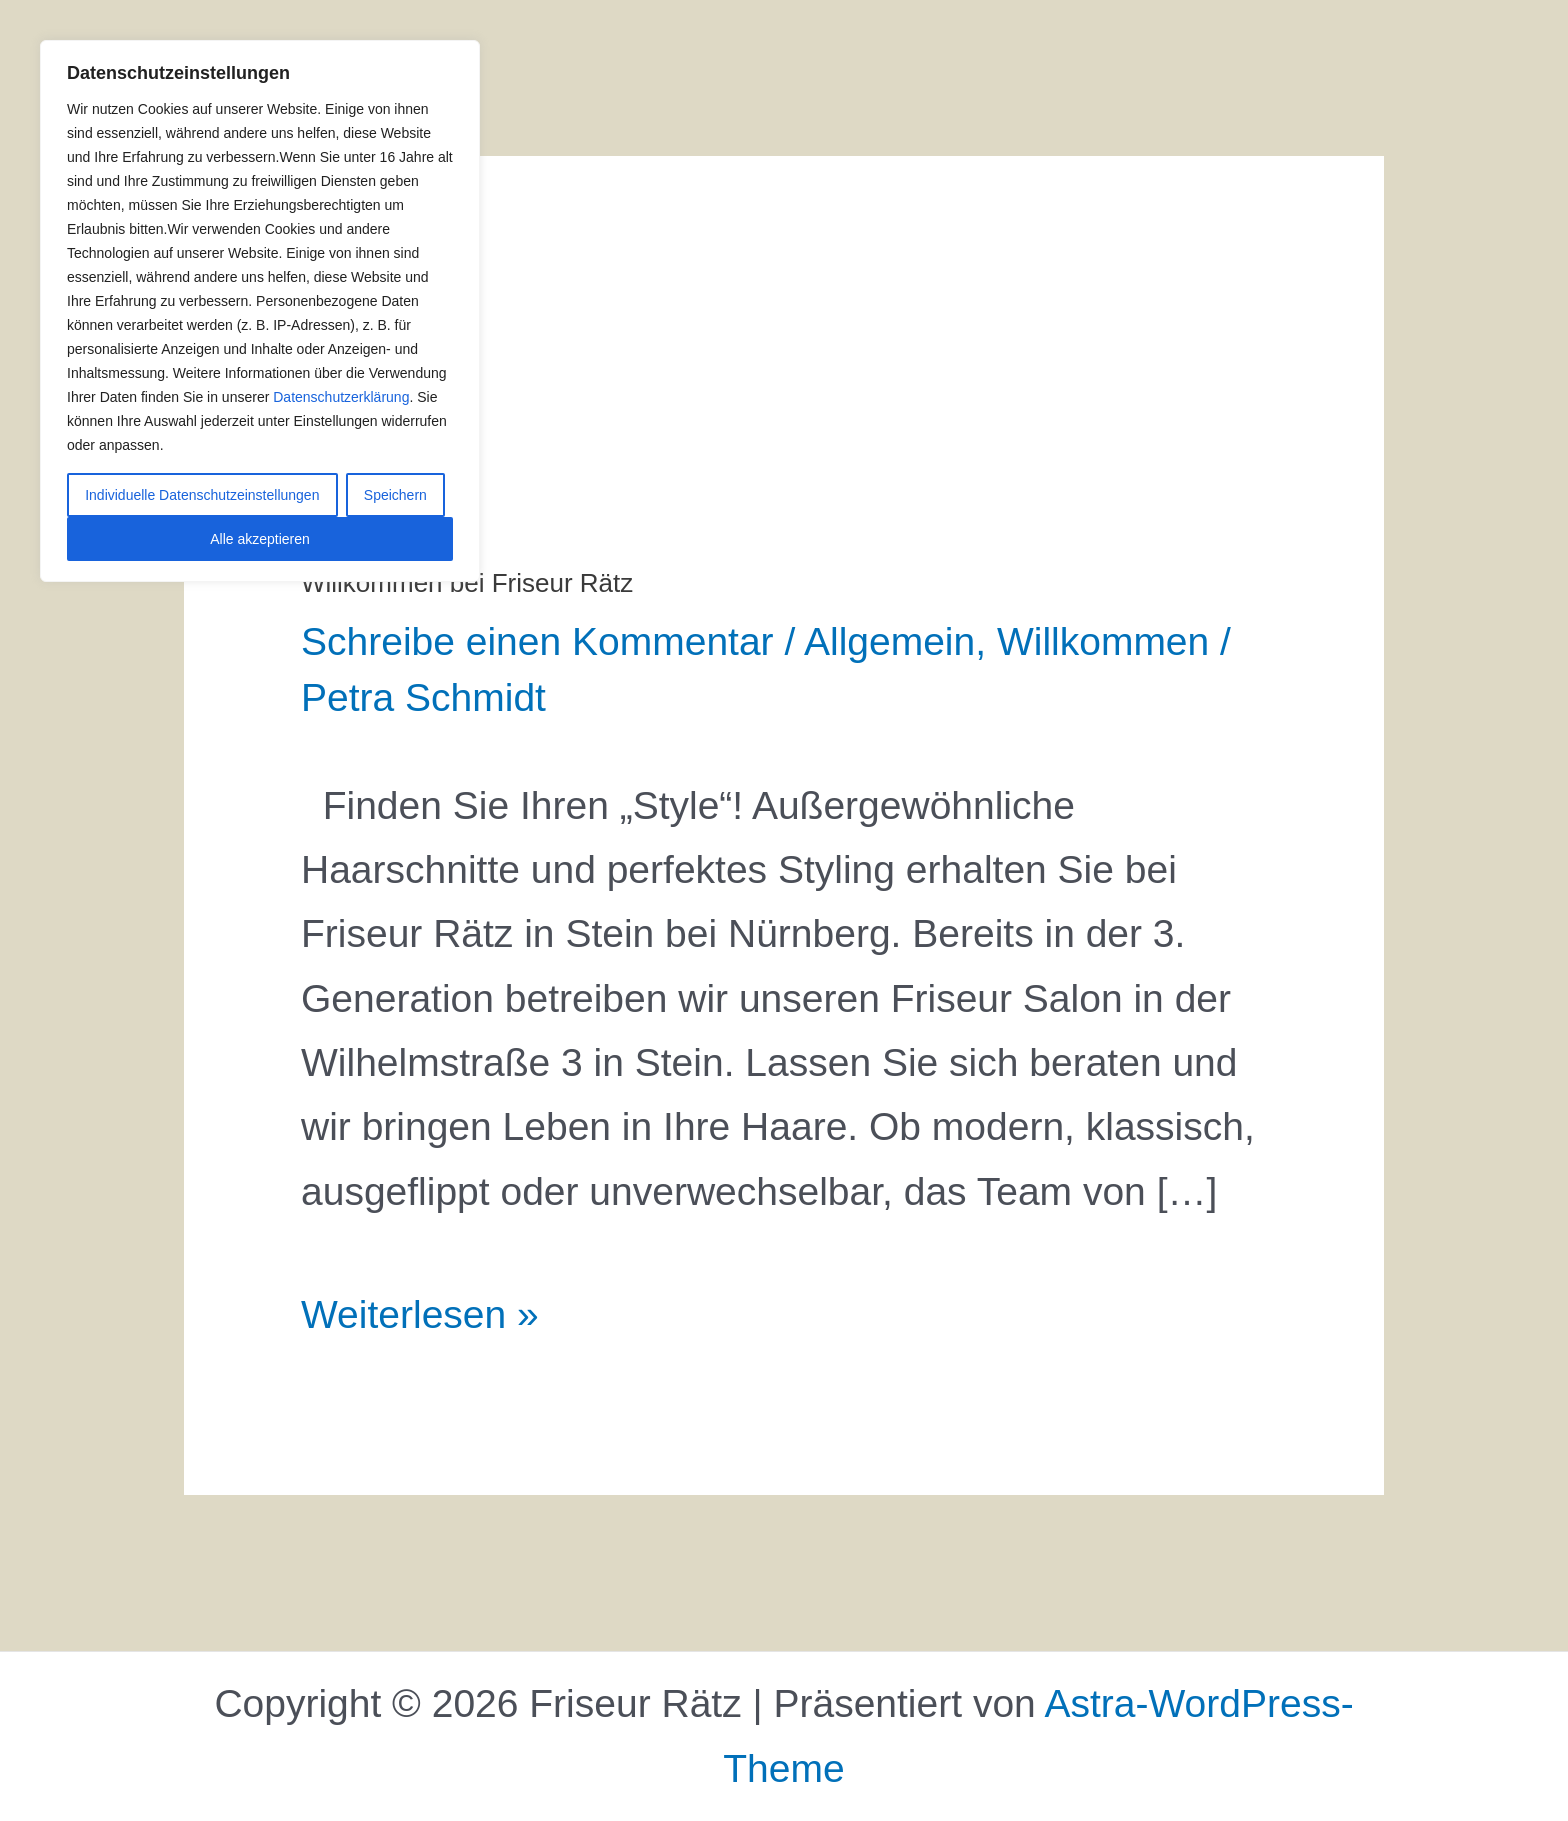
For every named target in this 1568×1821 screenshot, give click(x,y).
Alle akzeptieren (260, 539)
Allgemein (889, 641)
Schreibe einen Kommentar (537, 641)
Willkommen (1103, 641)
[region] (260, 311)
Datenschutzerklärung (341, 397)
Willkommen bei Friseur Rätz (467, 583)
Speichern (395, 495)
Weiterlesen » (420, 1309)
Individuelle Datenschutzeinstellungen (202, 495)
